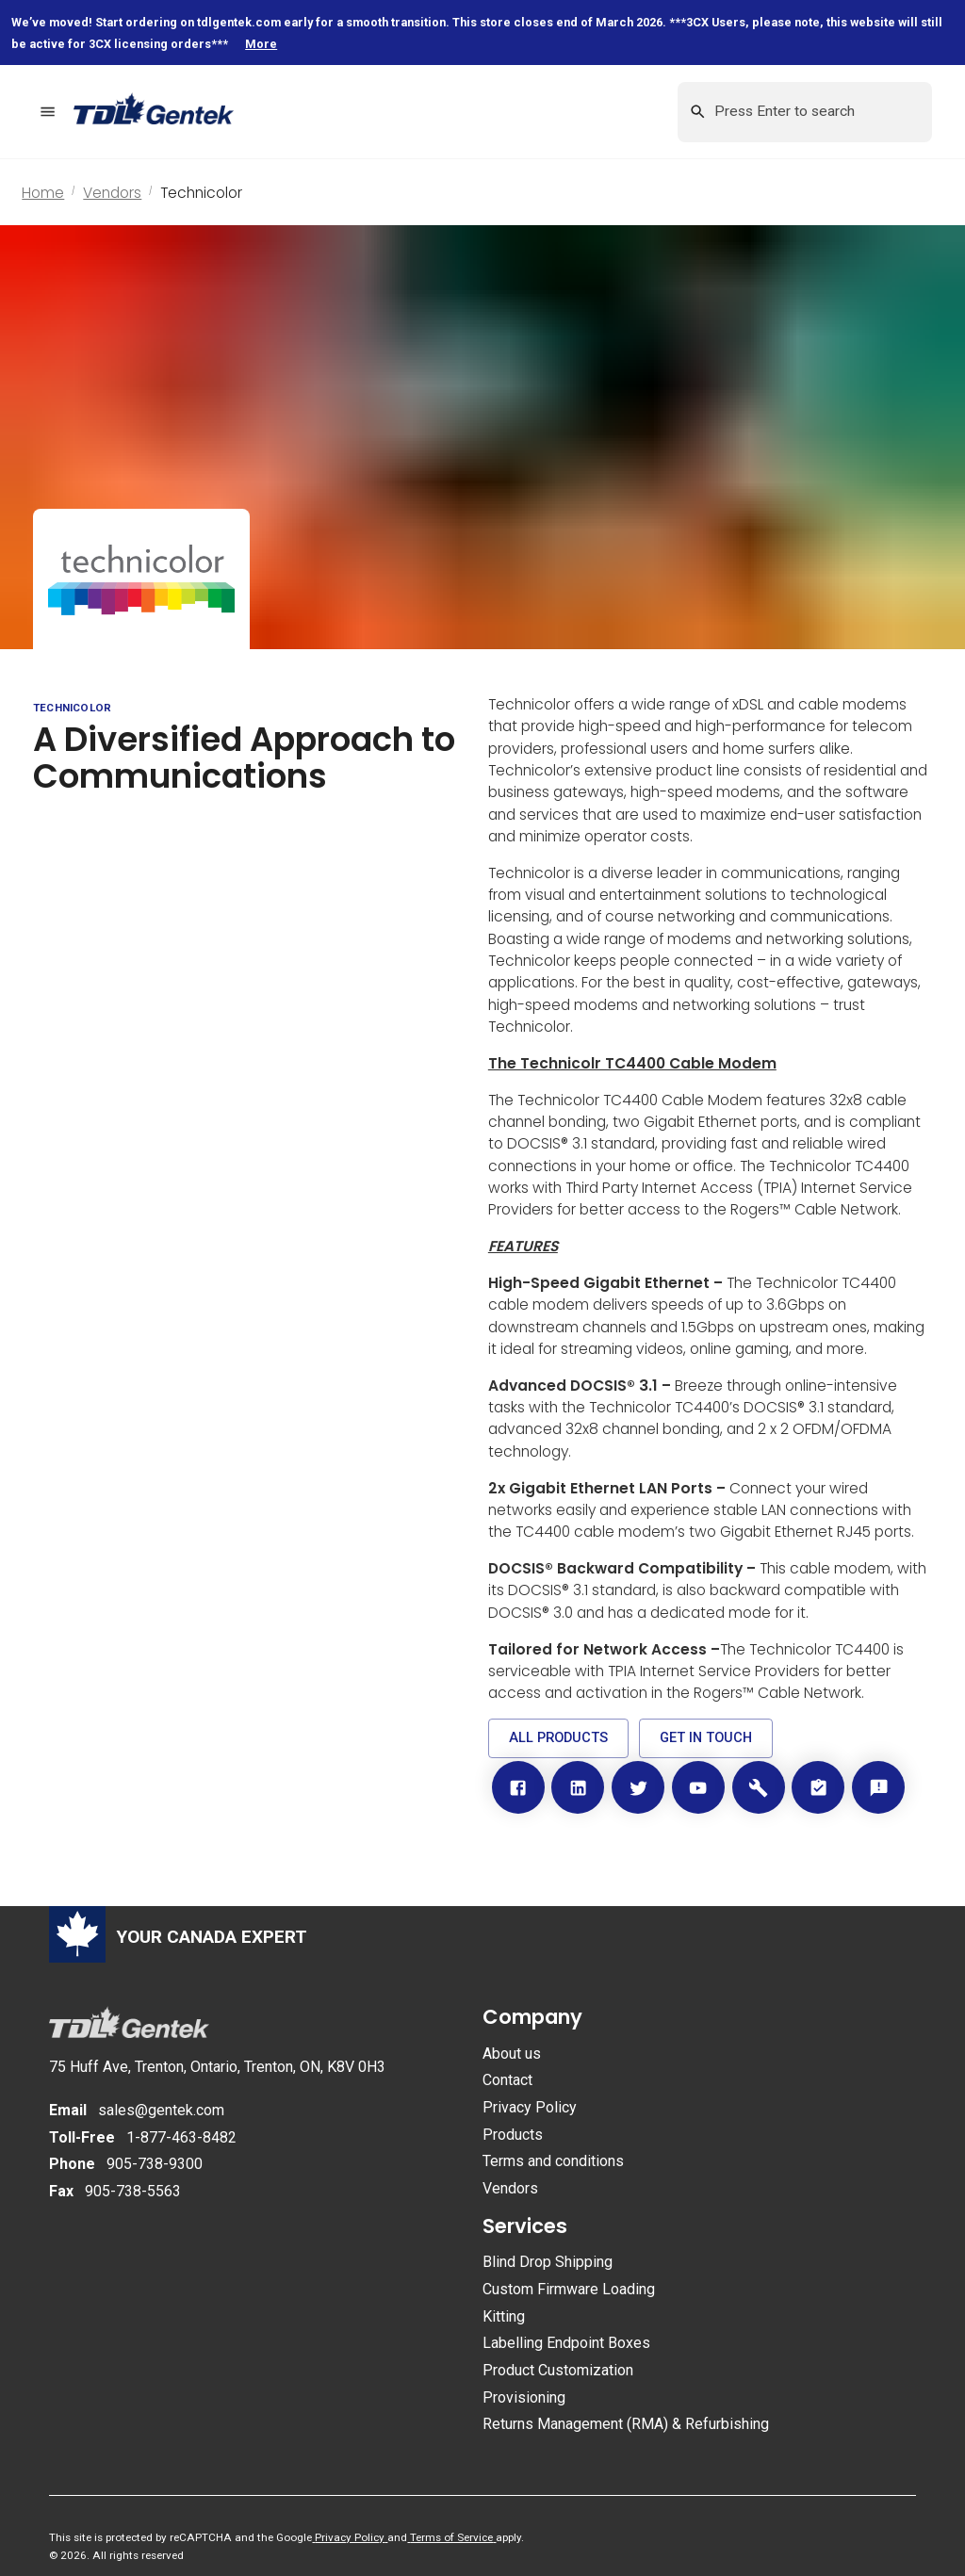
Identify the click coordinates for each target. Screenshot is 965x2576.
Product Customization (557, 2370)
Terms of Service (451, 2537)
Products (512, 2135)
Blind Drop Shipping (547, 2262)
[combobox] (805, 112)
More (261, 44)
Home (43, 193)
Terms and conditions (553, 2161)
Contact (507, 2080)
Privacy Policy (529, 2107)
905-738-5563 (133, 2191)
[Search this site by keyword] (803, 111)
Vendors (112, 193)
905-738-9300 (154, 2164)
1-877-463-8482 (181, 2137)
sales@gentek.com (161, 2110)
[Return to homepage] (168, 112)
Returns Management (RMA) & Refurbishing (625, 2424)
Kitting (503, 2316)
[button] (558, 1738)
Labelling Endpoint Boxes (566, 2343)
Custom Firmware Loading (568, 2289)
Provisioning (523, 2397)
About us (511, 2053)
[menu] (47, 111)
